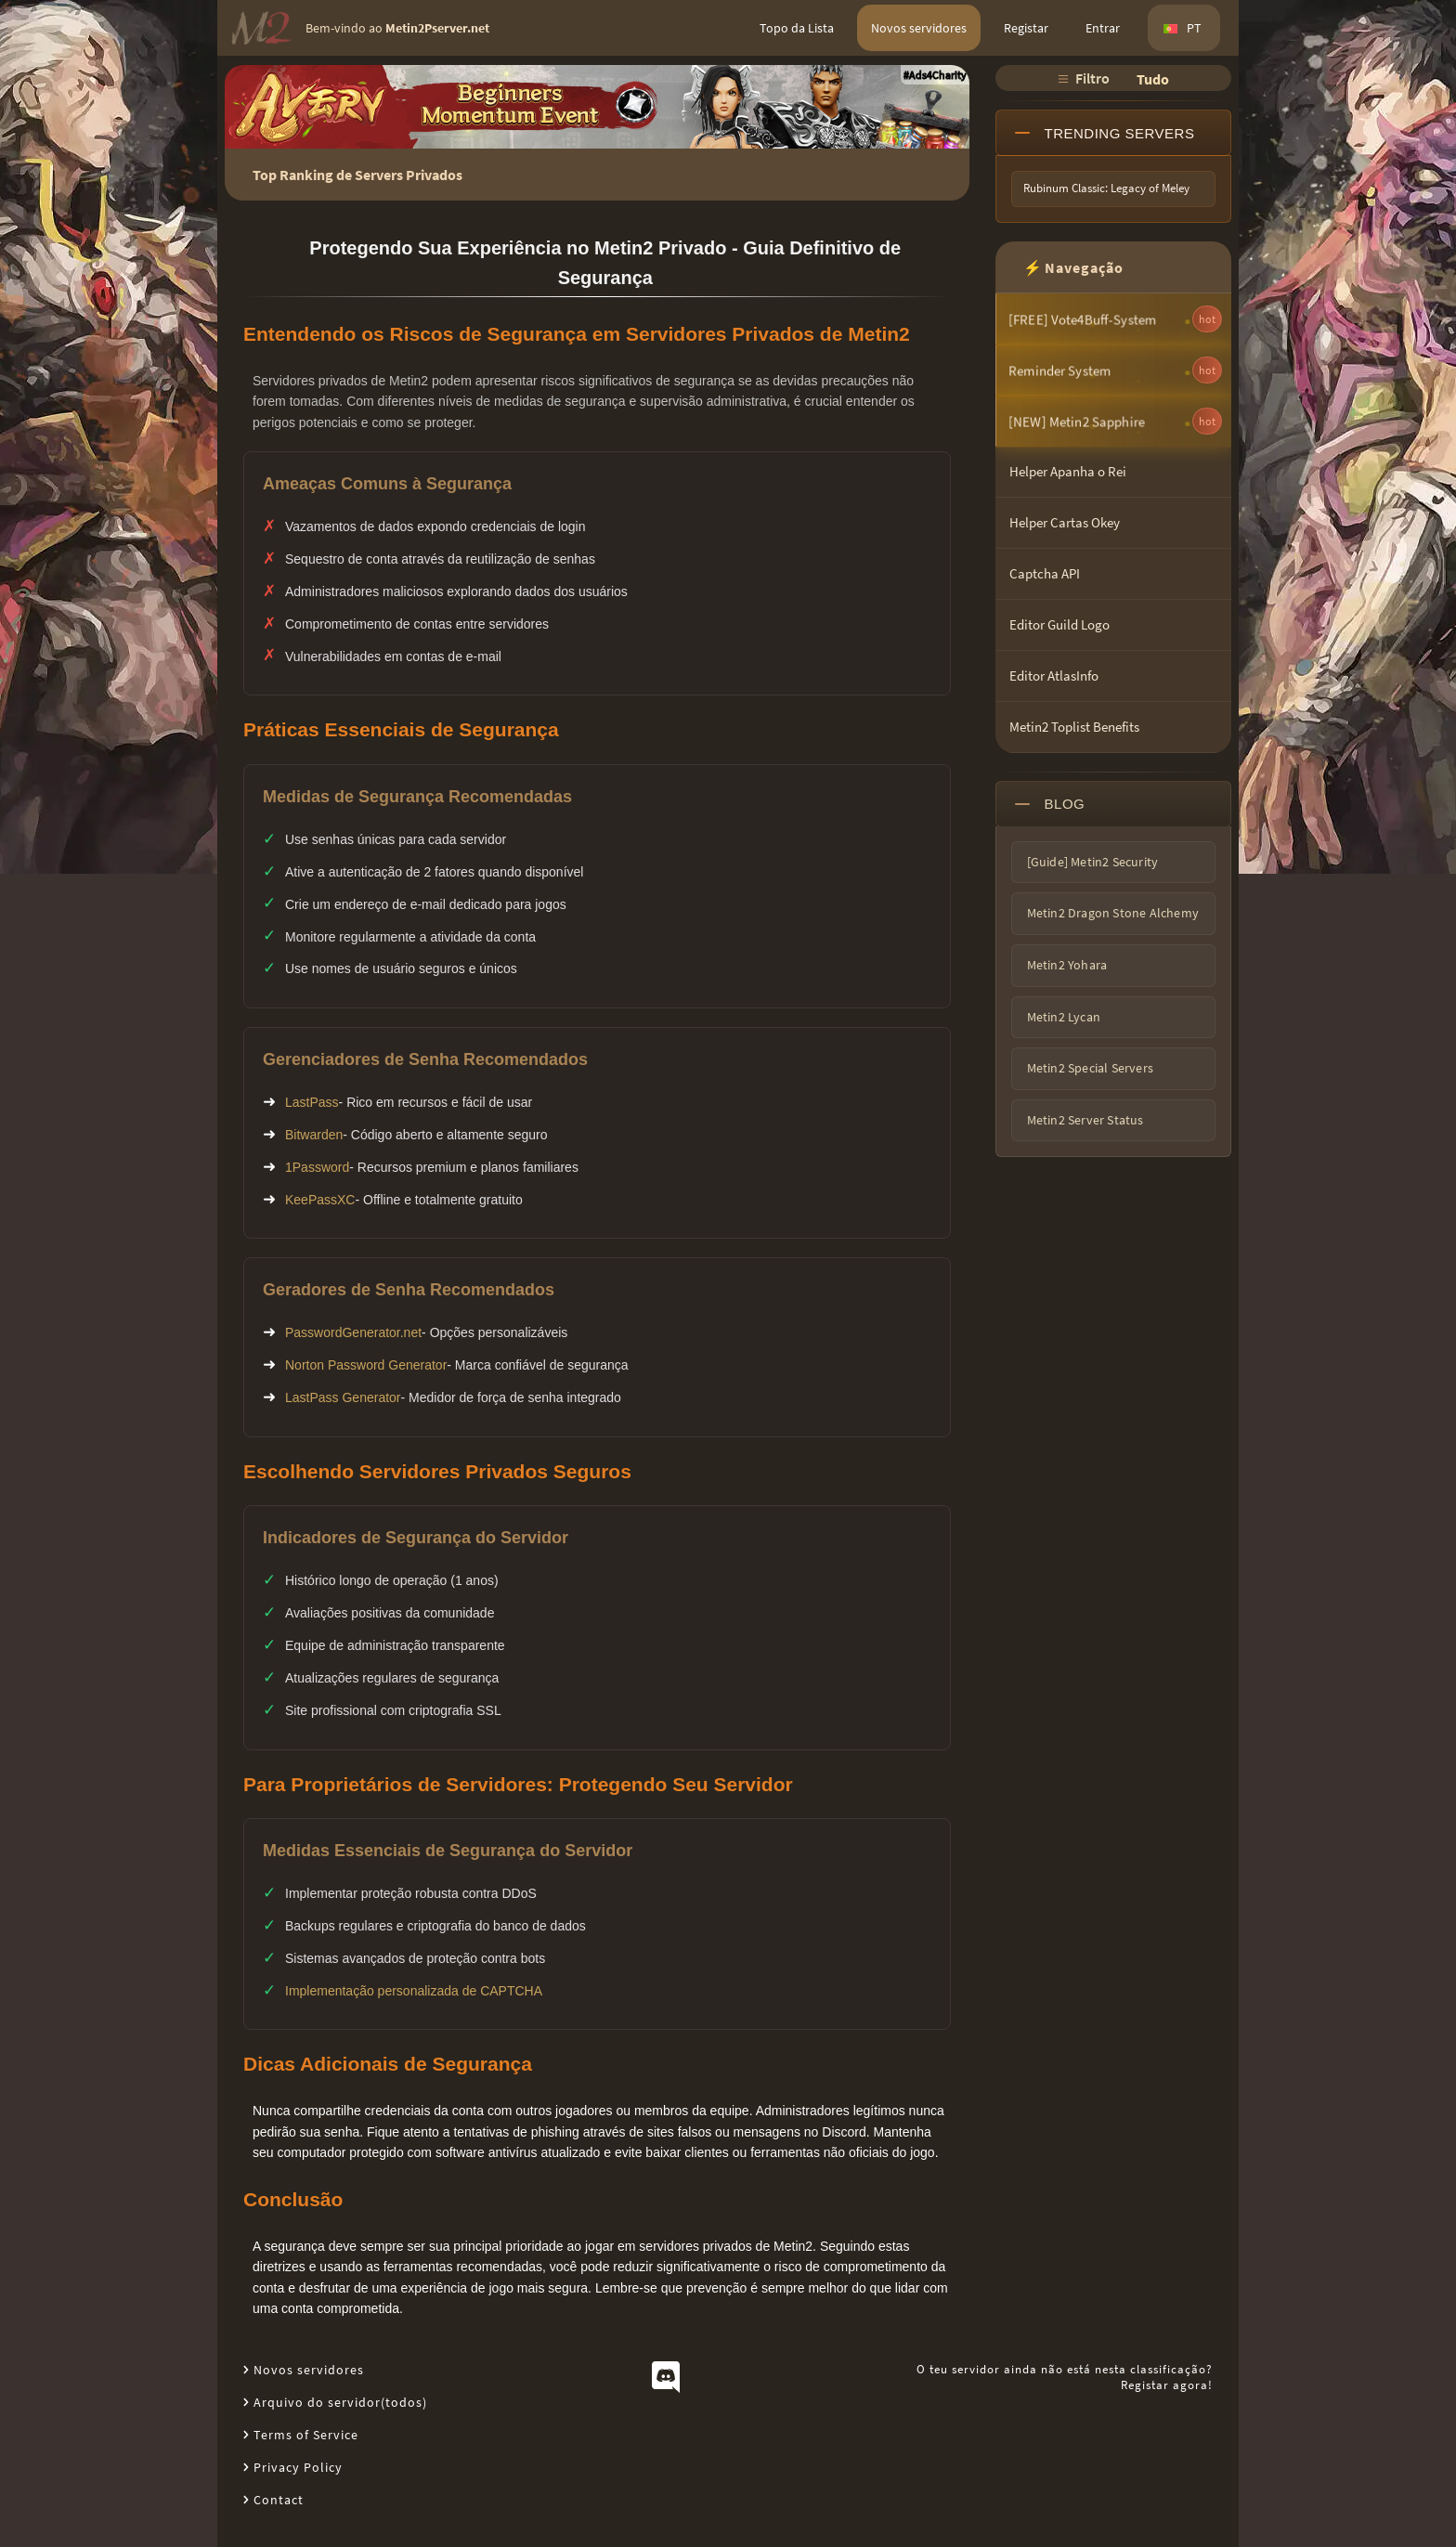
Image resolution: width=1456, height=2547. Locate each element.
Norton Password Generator (366, 1365)
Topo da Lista (797, 27)
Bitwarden (314, 1134)
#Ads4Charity (935, 75)
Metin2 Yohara (1067, 964)
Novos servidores (919, 27)
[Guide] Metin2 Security (1093, 861)
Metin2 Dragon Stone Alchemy (1113, 912)
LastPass (312, 1102)
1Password (317, 1167)
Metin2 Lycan (1063, 1016)
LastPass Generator (343, 1397)
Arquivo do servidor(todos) (340, 2402)
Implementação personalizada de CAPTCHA (413, 1990)
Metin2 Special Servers (1090, 1067)
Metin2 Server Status (1085, 1119)
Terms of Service (306, 2434)
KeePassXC (320, 1199)
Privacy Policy (298, 2467)
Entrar (1103, 27)
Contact (279, 2499)
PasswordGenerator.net (353, 1332)
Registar (1026, 27)
